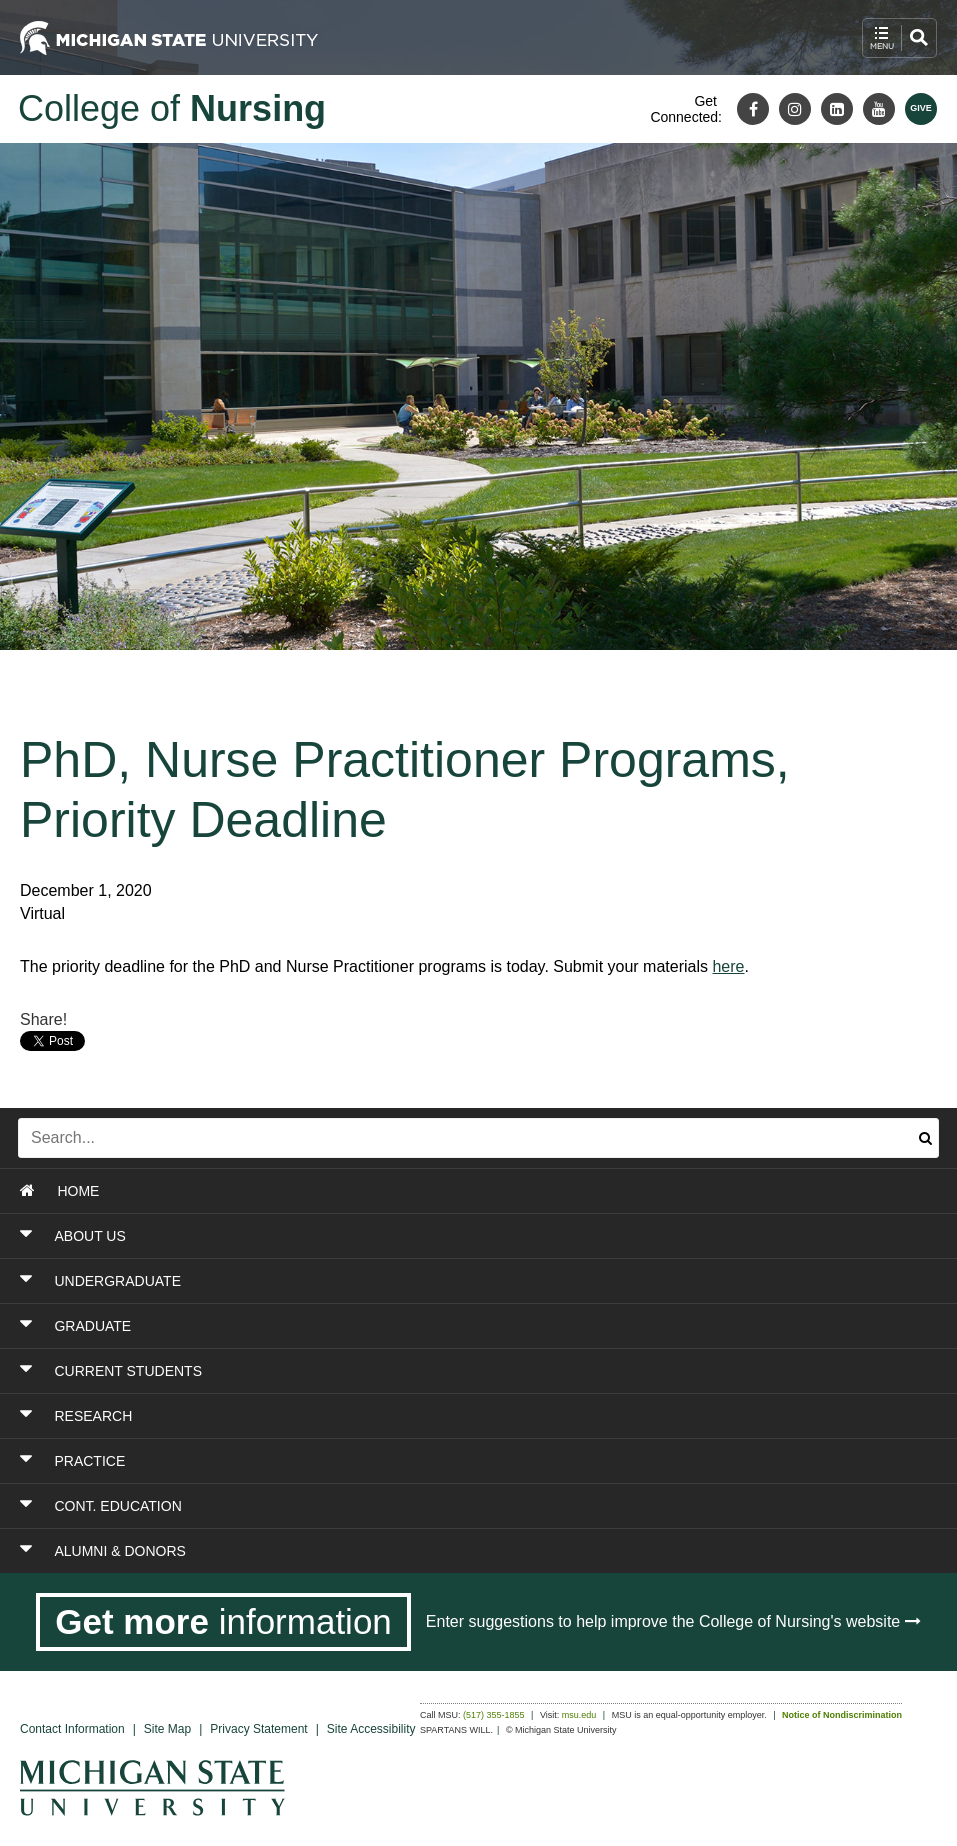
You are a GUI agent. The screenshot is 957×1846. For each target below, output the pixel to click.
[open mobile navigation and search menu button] (899, 38)
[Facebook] (753, 109)
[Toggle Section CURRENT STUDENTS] (395, 1371)
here (728, 966)
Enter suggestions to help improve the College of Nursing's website (673, 1621)
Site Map (167, 1729)
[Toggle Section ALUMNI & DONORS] (395, 1551)
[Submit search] (925, 1138)
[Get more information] (223, 1622)
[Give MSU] (921, 109)
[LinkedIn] (837, 109)
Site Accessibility (371, 1729)
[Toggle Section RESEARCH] (395, 1416)
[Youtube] (879, 109)
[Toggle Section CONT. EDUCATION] (395, 1506)
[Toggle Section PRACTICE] (395, 1461)
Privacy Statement (258, 1729)
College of (172, 108)
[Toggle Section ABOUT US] (395, 1236)
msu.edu (579, 1715)
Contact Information (72, 1729)
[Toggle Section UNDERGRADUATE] (395, 1281)
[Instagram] (795, 109)
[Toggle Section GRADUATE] (395, 1326)
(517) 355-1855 (494, 1715)
